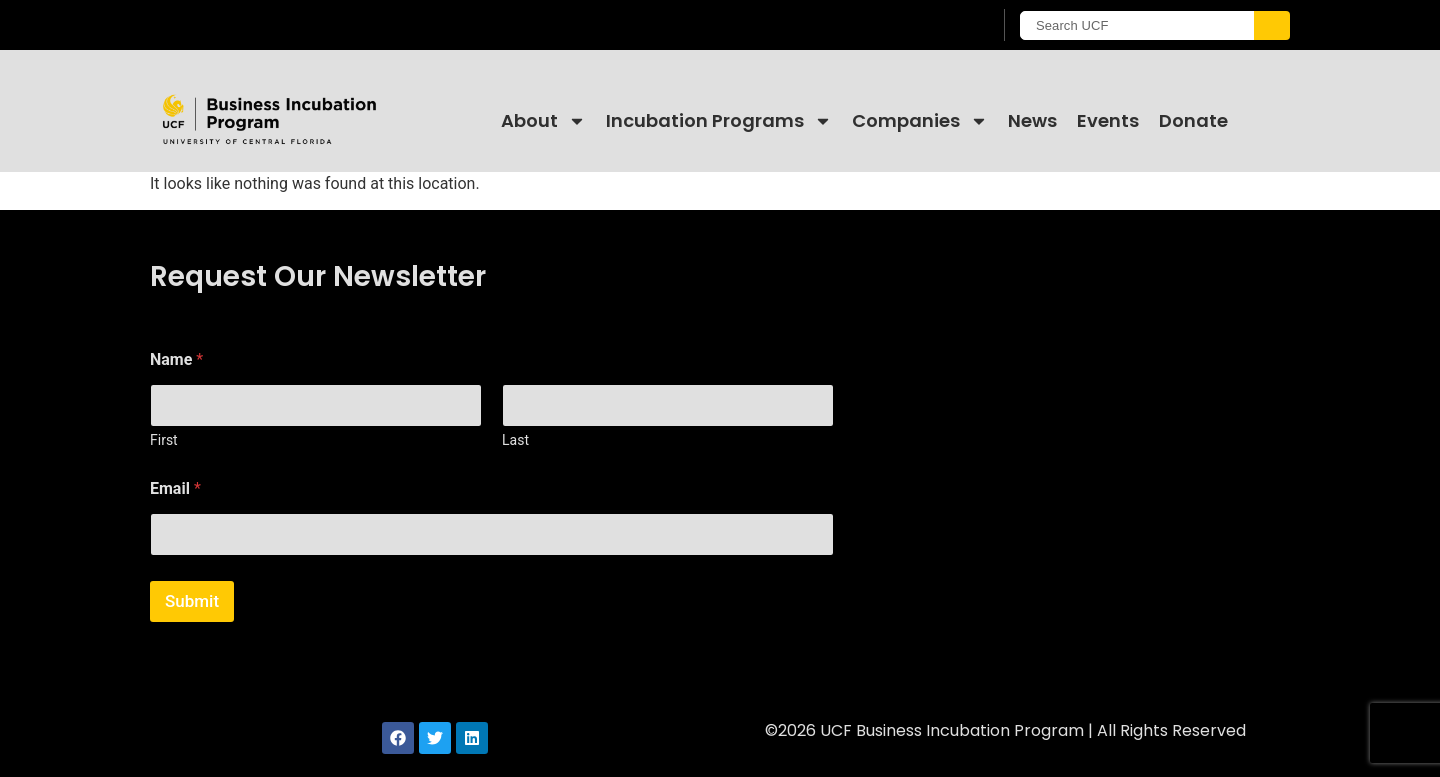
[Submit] (1272, 25)
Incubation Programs (719, 121)
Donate (1193, 120)
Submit (192, 601)
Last (515, 440)
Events (1108, 120)
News (1032, 120)
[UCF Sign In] (927, 26)
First (164, 440)
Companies (920, 121)
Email (175, 488)
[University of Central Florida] (311, 24)
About (543, 121)
